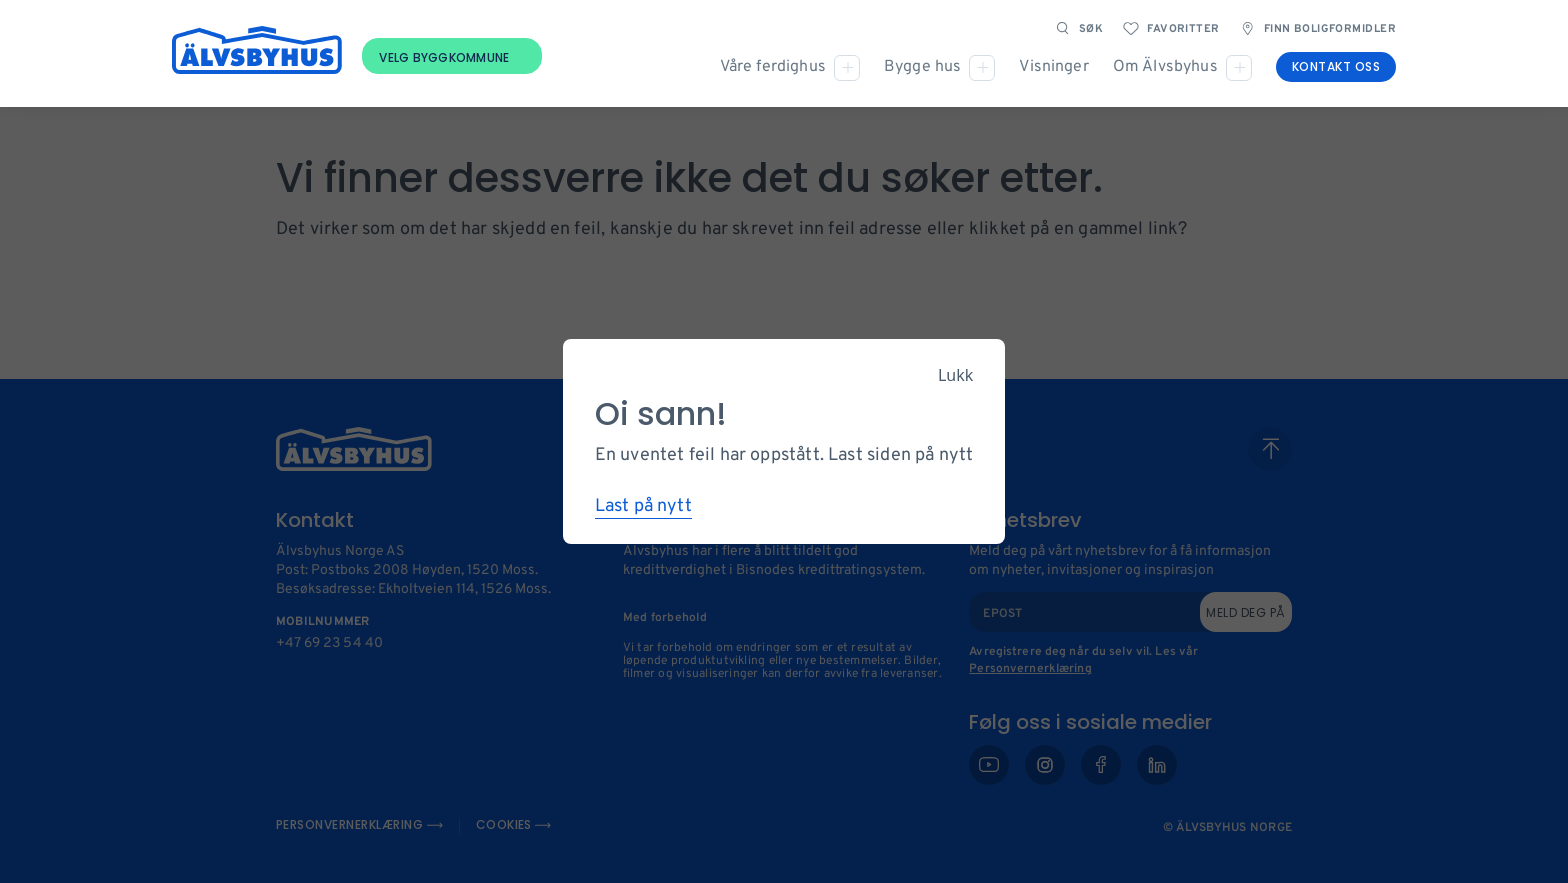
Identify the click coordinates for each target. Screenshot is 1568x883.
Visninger (1053, 67)
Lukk (955, 375)
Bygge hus (922, 67)
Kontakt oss (1336, 66)
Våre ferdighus (773, 67)
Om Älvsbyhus (1165, 67)
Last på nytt (643, 506)
